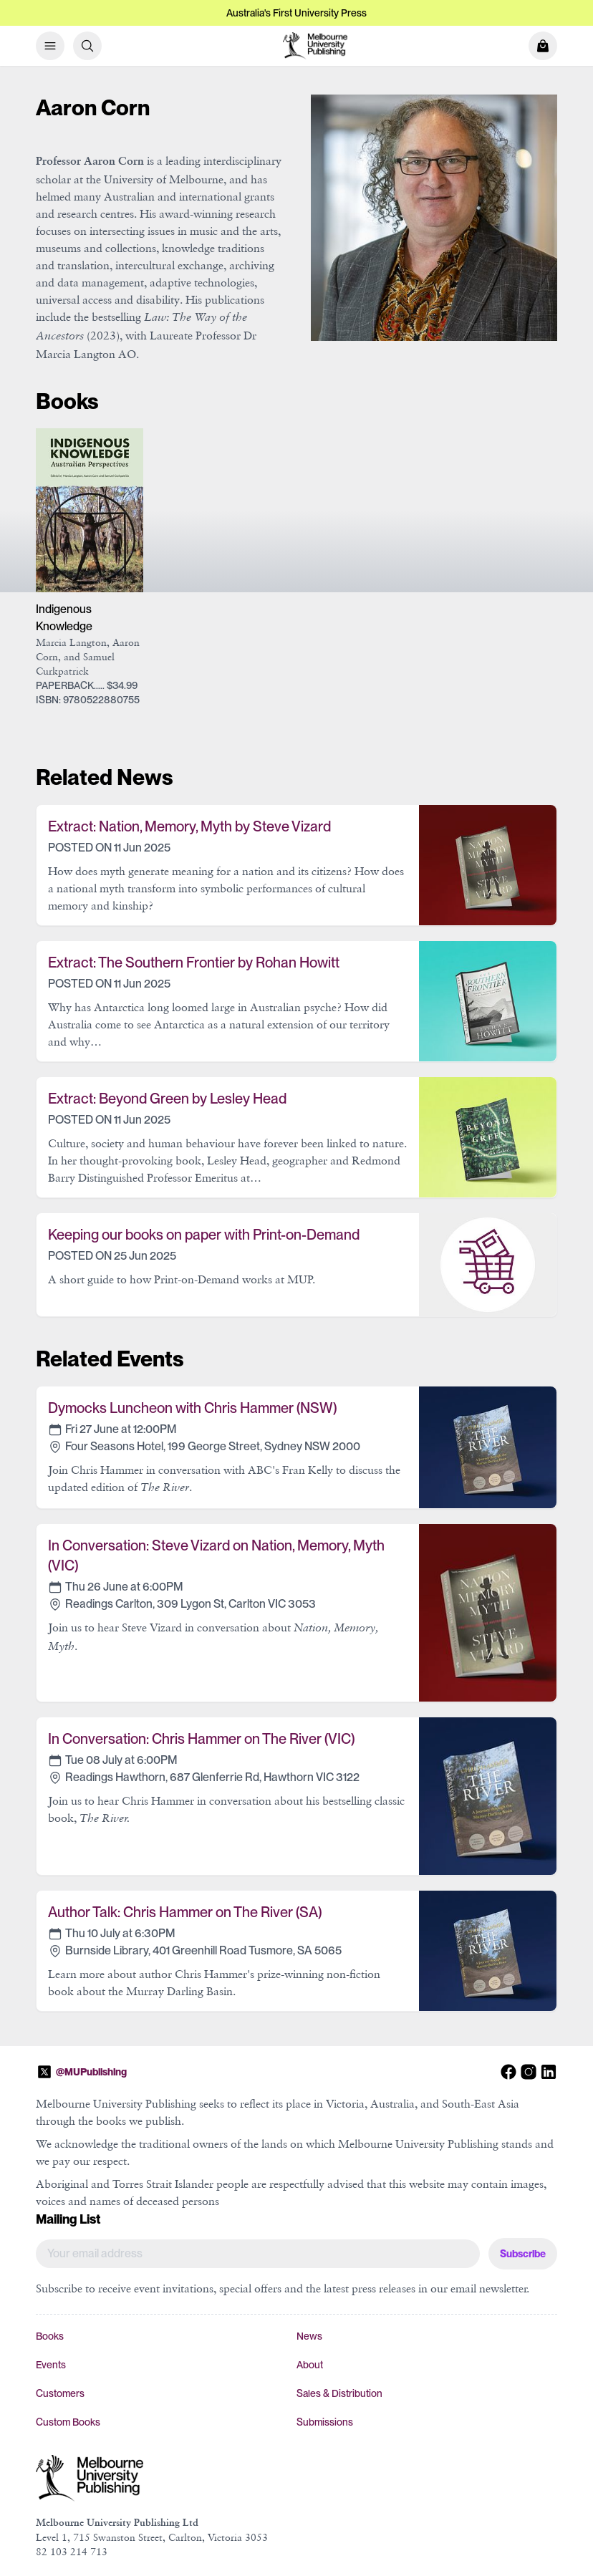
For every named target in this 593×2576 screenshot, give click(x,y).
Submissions (324, 2422)
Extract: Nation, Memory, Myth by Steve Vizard (189, 826)
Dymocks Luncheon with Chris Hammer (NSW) (192, 1408)
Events (51, 2364)
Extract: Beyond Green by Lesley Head (167, 1098)
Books (50, 2336)
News (309, 2336)
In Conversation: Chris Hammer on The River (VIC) (201, 1738)
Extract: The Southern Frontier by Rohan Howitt (193, 962)
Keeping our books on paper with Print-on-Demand (204, 1234)
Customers (60, 2393)
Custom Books (68, 2422)
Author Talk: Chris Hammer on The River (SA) (185, 1912)
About (309, 2364)
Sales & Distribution (339, 2393)
